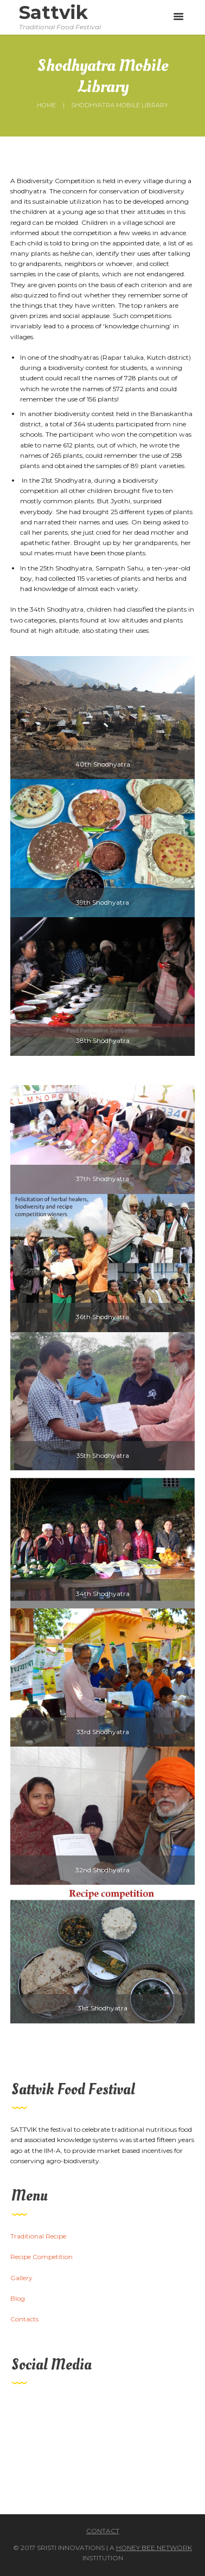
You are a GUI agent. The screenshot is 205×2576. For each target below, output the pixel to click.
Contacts (24, 2319)
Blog (17, 2298)
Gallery (21, 2278)
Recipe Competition (41, 2257)
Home (46, 105)
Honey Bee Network (154, 2547)
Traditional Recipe (38, 2236)
